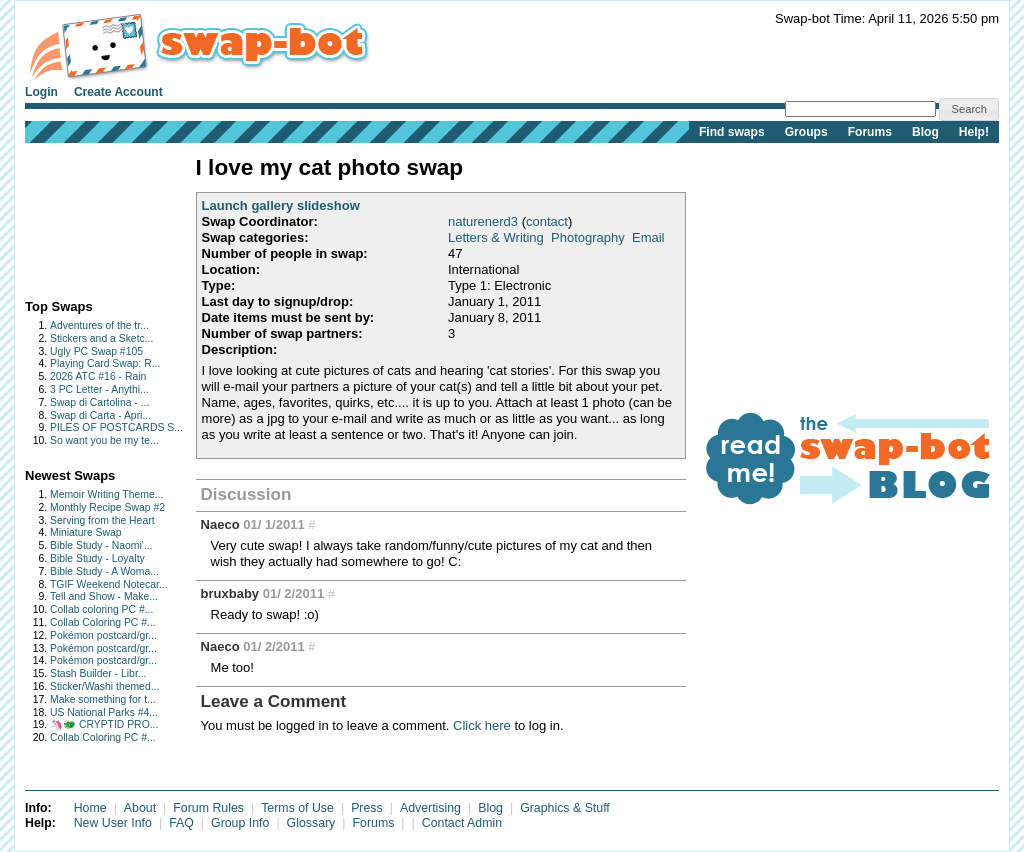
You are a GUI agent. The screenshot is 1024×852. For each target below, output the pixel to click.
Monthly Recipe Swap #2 (107, 507)
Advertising (430, 808)
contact (547, 221)
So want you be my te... (104, 440)
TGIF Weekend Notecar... (109, 584)
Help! (974, 132)
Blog (925, 132)
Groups (806, 132)
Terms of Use (297, 808)
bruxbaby (230, 593)
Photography (588, 237)
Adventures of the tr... (99, 325)
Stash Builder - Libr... (98, 673)
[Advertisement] (87, 216)
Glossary (311, 823)
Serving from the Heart (102, 520)
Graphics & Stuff (565, 808)
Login (41, 92)
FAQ (181, 823)
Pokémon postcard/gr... (103, 635)
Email (648, 237)
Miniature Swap (86, 532)
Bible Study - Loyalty (97, 558)
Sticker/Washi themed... (104, 686)
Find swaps (732, 132)
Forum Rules (208, 808)
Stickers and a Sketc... (101, 338)
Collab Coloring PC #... (103, 622)
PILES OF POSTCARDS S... (116, 427)
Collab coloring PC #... (101, 609)
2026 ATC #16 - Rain (98, 376)
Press (367, 808)
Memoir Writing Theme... (106, 494)
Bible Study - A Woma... (104, 571)
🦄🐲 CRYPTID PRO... (104, 724)
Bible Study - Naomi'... (101, 545)
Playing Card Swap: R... (105, 363)
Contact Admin (462, 823)
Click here (482, 725)
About (140, 808)
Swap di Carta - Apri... (100, 415)
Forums (870, 132)
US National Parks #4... (104, 712)
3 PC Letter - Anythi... (99, 389)
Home (90, 808)
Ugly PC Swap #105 (96, 351)
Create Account (118, 92)
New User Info (113, 823)
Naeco (220, 524)
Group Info (240, 823)
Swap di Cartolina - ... (99, 402)
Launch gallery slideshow (281, 205)
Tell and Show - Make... (104, 596)
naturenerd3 (483, 221)
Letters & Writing (496, 237)
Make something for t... (103, 699)
